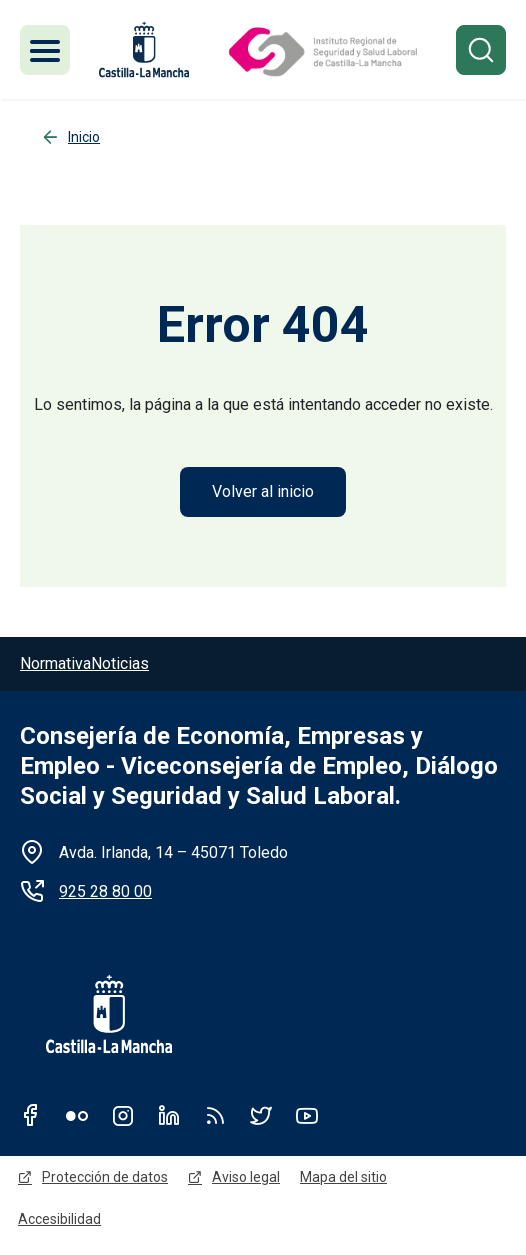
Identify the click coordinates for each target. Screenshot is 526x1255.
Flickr (77, 1115)
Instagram (123, 1115)
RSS (215, 1115)
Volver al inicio (263, 491)
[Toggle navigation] (45, 50)
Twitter (261, 1115)
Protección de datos (105, 1177)
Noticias (120, 663)
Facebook (31, 1115)
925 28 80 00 (105, 891)
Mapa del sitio (343, 1177)
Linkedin (169, 1115)
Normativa (55, 663)
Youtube (307, 1115)
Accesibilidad (59, 1219)
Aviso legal (246, 1177)
